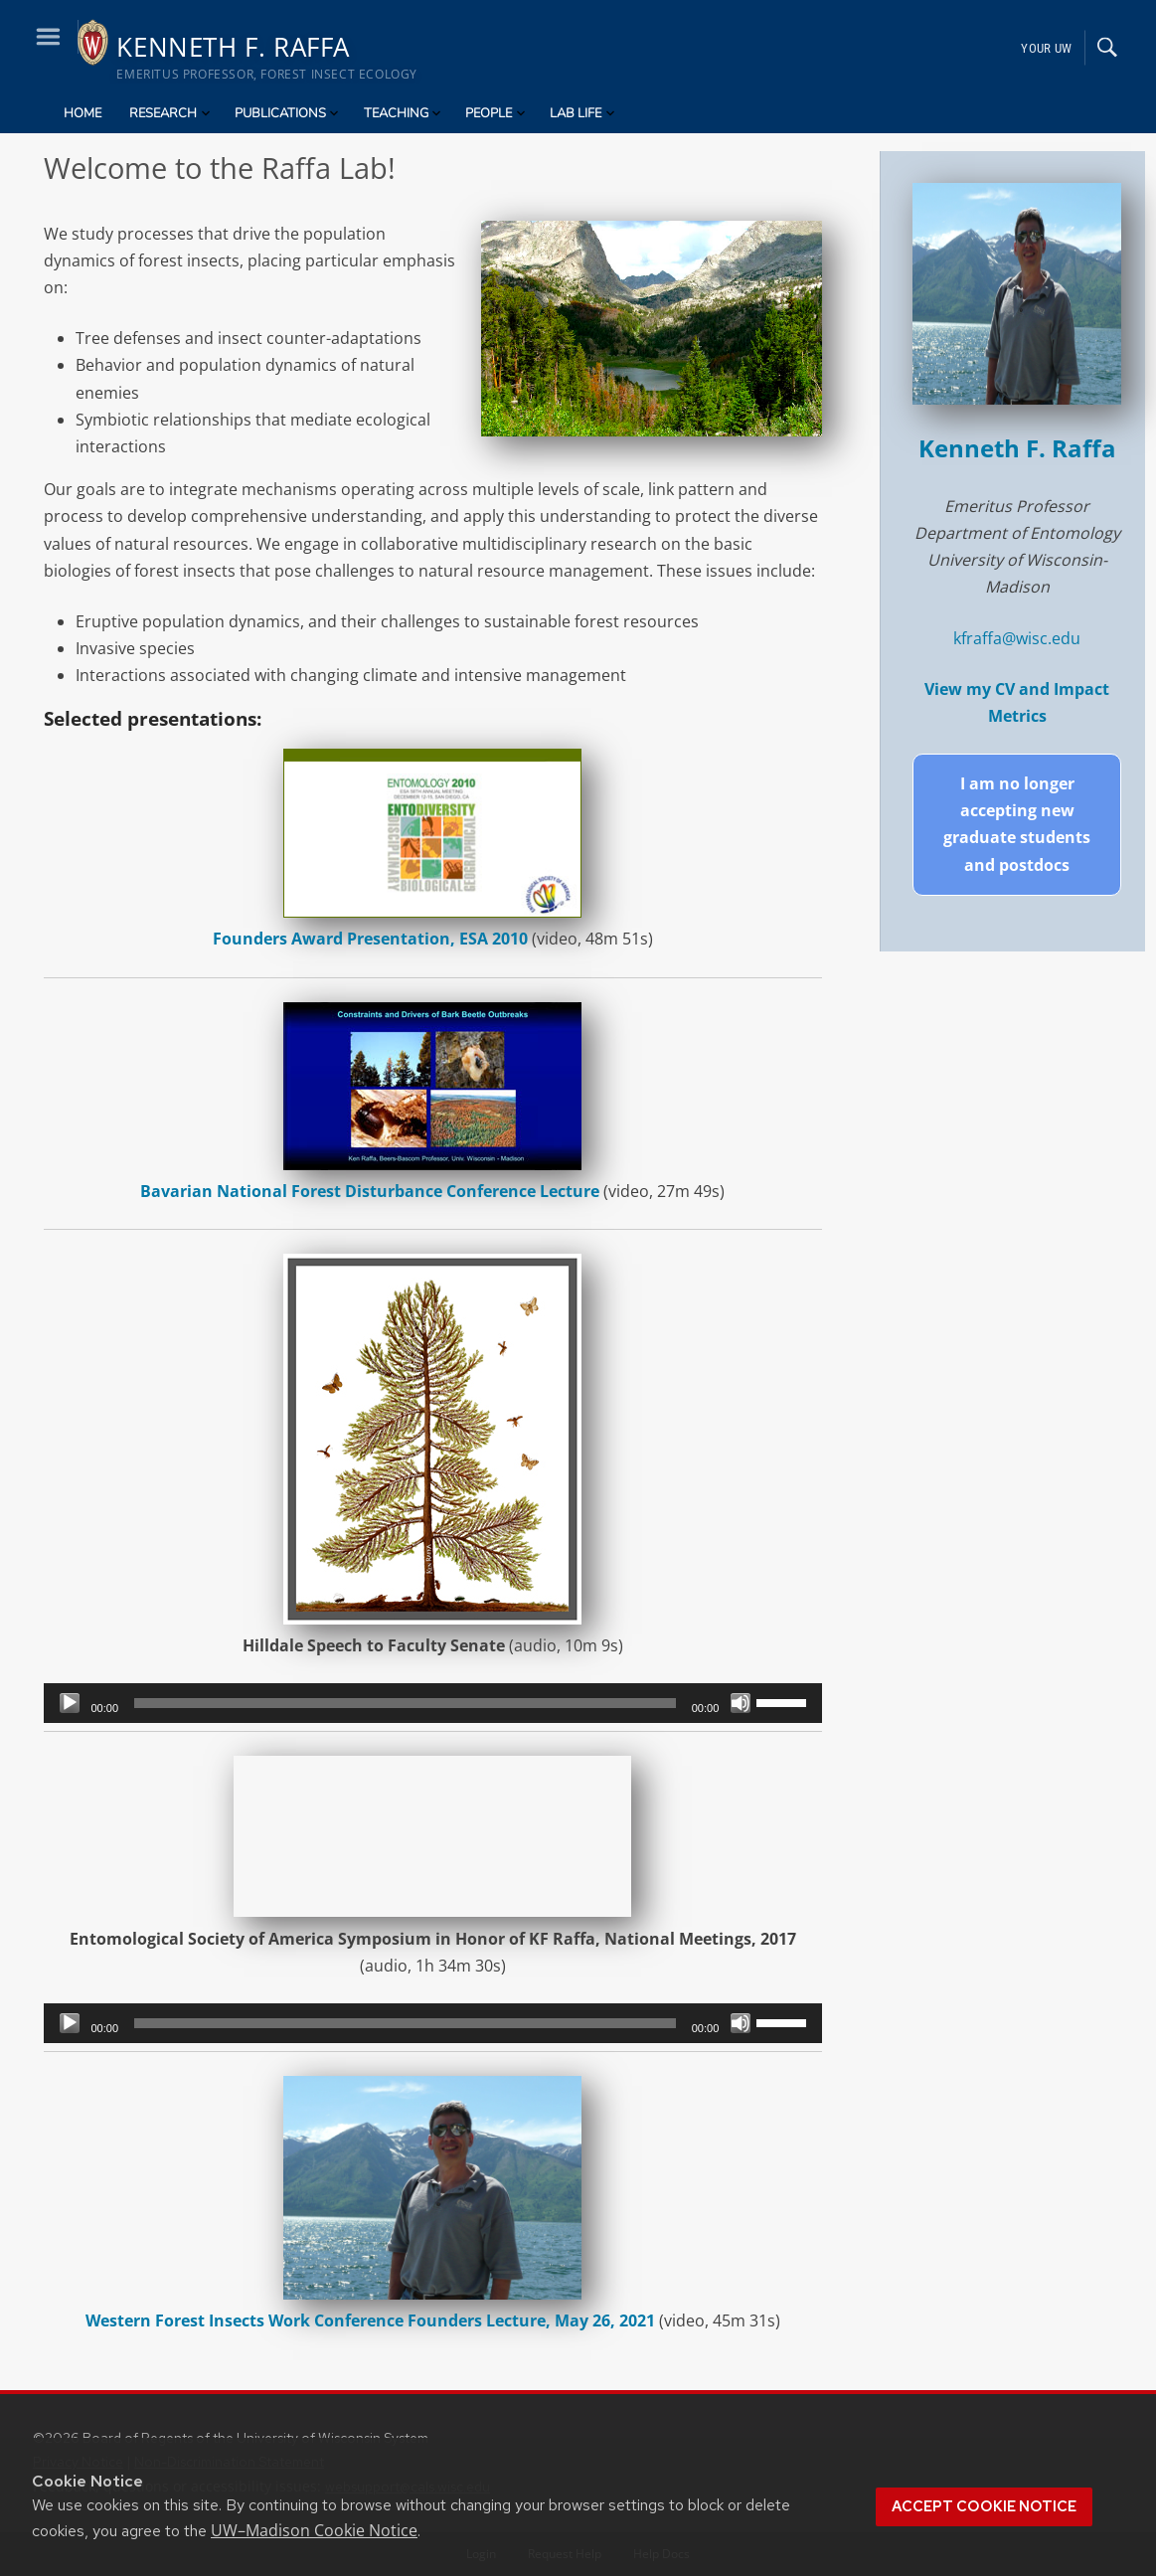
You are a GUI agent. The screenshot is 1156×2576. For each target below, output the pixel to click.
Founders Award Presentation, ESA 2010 (370, 938)
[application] (433, 1703)
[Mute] (740, 1703)
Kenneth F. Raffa (1017, 447)
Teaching (404, 113)
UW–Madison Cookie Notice (314, 2530)
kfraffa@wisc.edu (1016, 638)
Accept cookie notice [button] (984, 2506)
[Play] (70, 1703)
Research (171, 113)
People (496, 113)
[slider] (405, 1703)
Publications (288, 113)
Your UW (1046, 47)
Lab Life (583, 113)
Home (82, 113)
